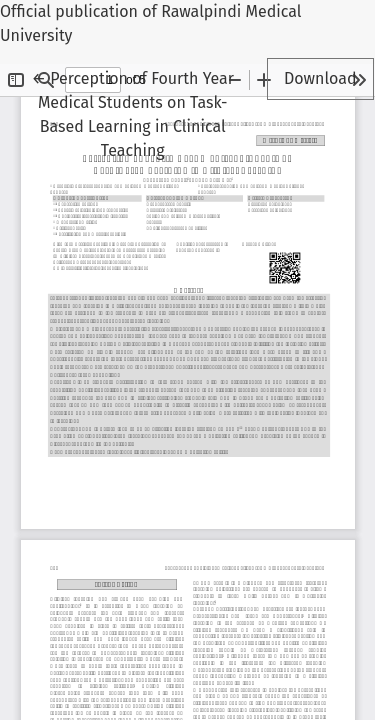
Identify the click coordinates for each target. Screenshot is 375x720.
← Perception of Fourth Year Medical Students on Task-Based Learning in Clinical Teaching (133, 113)
